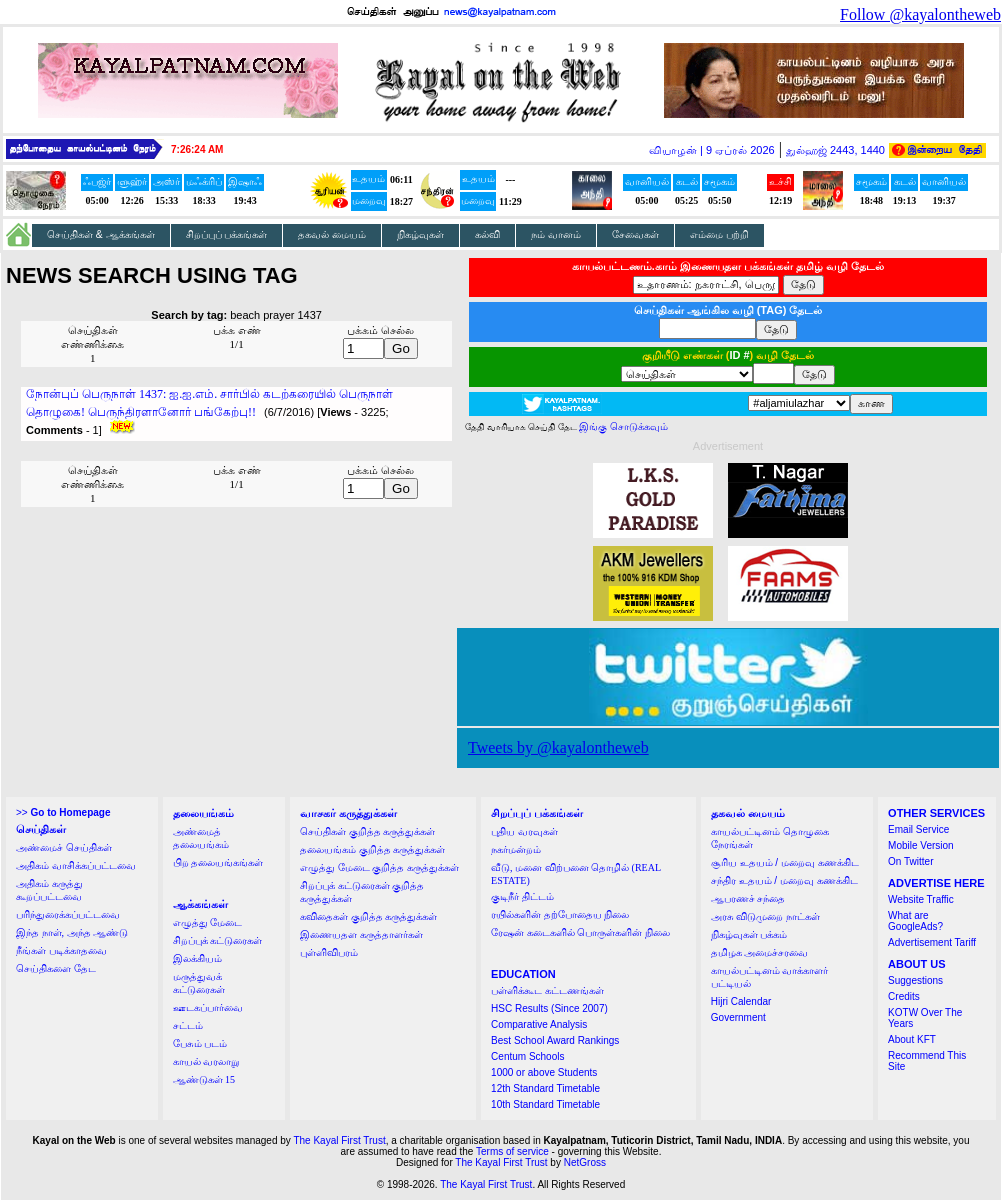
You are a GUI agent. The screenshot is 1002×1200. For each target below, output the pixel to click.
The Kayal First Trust (339, 1140)
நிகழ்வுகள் (420, 234)
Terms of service (512, 1151)
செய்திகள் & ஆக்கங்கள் (101, 234)
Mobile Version (921, 845)
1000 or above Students (544, 1072)
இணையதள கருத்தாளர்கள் (361, 934)
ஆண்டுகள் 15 (204, 1079)
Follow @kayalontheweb (920, 14)
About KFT (912, 1039)
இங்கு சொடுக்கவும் (623, 426)
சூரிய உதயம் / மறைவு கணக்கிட (785, 862)
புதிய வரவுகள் (524, 831)
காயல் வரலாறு (206, 1061)
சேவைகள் (635, 234)
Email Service (918, 829)
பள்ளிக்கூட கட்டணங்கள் (547, 990)
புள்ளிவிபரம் (329, 952)
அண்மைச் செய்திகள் (64, 847)
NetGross (585, 1162)
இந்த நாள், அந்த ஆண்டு (72, 932)
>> (63, 812)
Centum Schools (527, 1056)
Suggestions (915, 980)
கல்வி (487, 234)
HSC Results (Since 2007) (549, 1008)
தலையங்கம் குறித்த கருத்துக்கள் (372, 849)
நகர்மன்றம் (516, 849)
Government (738, 1017)
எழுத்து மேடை (208, 922)
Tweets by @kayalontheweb (558, 747)
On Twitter (910, 861)
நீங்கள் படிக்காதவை (61, 950)
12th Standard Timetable (545, 1088)
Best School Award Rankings (555, 1040)
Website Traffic (921, 899)
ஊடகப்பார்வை (208, 1007)
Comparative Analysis (539, 1024)
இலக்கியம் (197, 958)
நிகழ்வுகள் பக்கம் (749, 934)
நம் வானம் (556, 234)
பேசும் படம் (200, 1043)
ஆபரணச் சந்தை (748, 898)
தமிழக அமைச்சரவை (760, 952)
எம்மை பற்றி (719, 234)
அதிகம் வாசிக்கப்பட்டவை (76, 865)
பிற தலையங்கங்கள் (218, 862)
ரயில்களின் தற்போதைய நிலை (560, 914)
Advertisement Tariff (932, 942)
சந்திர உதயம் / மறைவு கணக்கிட (784, 880)
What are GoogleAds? (915, 921)
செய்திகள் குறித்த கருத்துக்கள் (367, 831)
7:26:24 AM (197, 149)
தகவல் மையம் (332, 234)
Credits (904, 996)
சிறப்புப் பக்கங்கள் (227, 234)
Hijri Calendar (741, 1001)
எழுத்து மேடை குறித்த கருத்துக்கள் (379, 867)
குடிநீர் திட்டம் (522, 896)
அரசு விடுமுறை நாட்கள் (765, 916)
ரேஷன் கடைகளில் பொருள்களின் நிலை (580, 932)
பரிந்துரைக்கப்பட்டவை (68, 914)
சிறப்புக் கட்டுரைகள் (218, 940)
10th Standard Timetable (545, 1104)
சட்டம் (188, 1025)
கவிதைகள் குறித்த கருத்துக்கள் (368, 916)
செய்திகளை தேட (56, 968)
